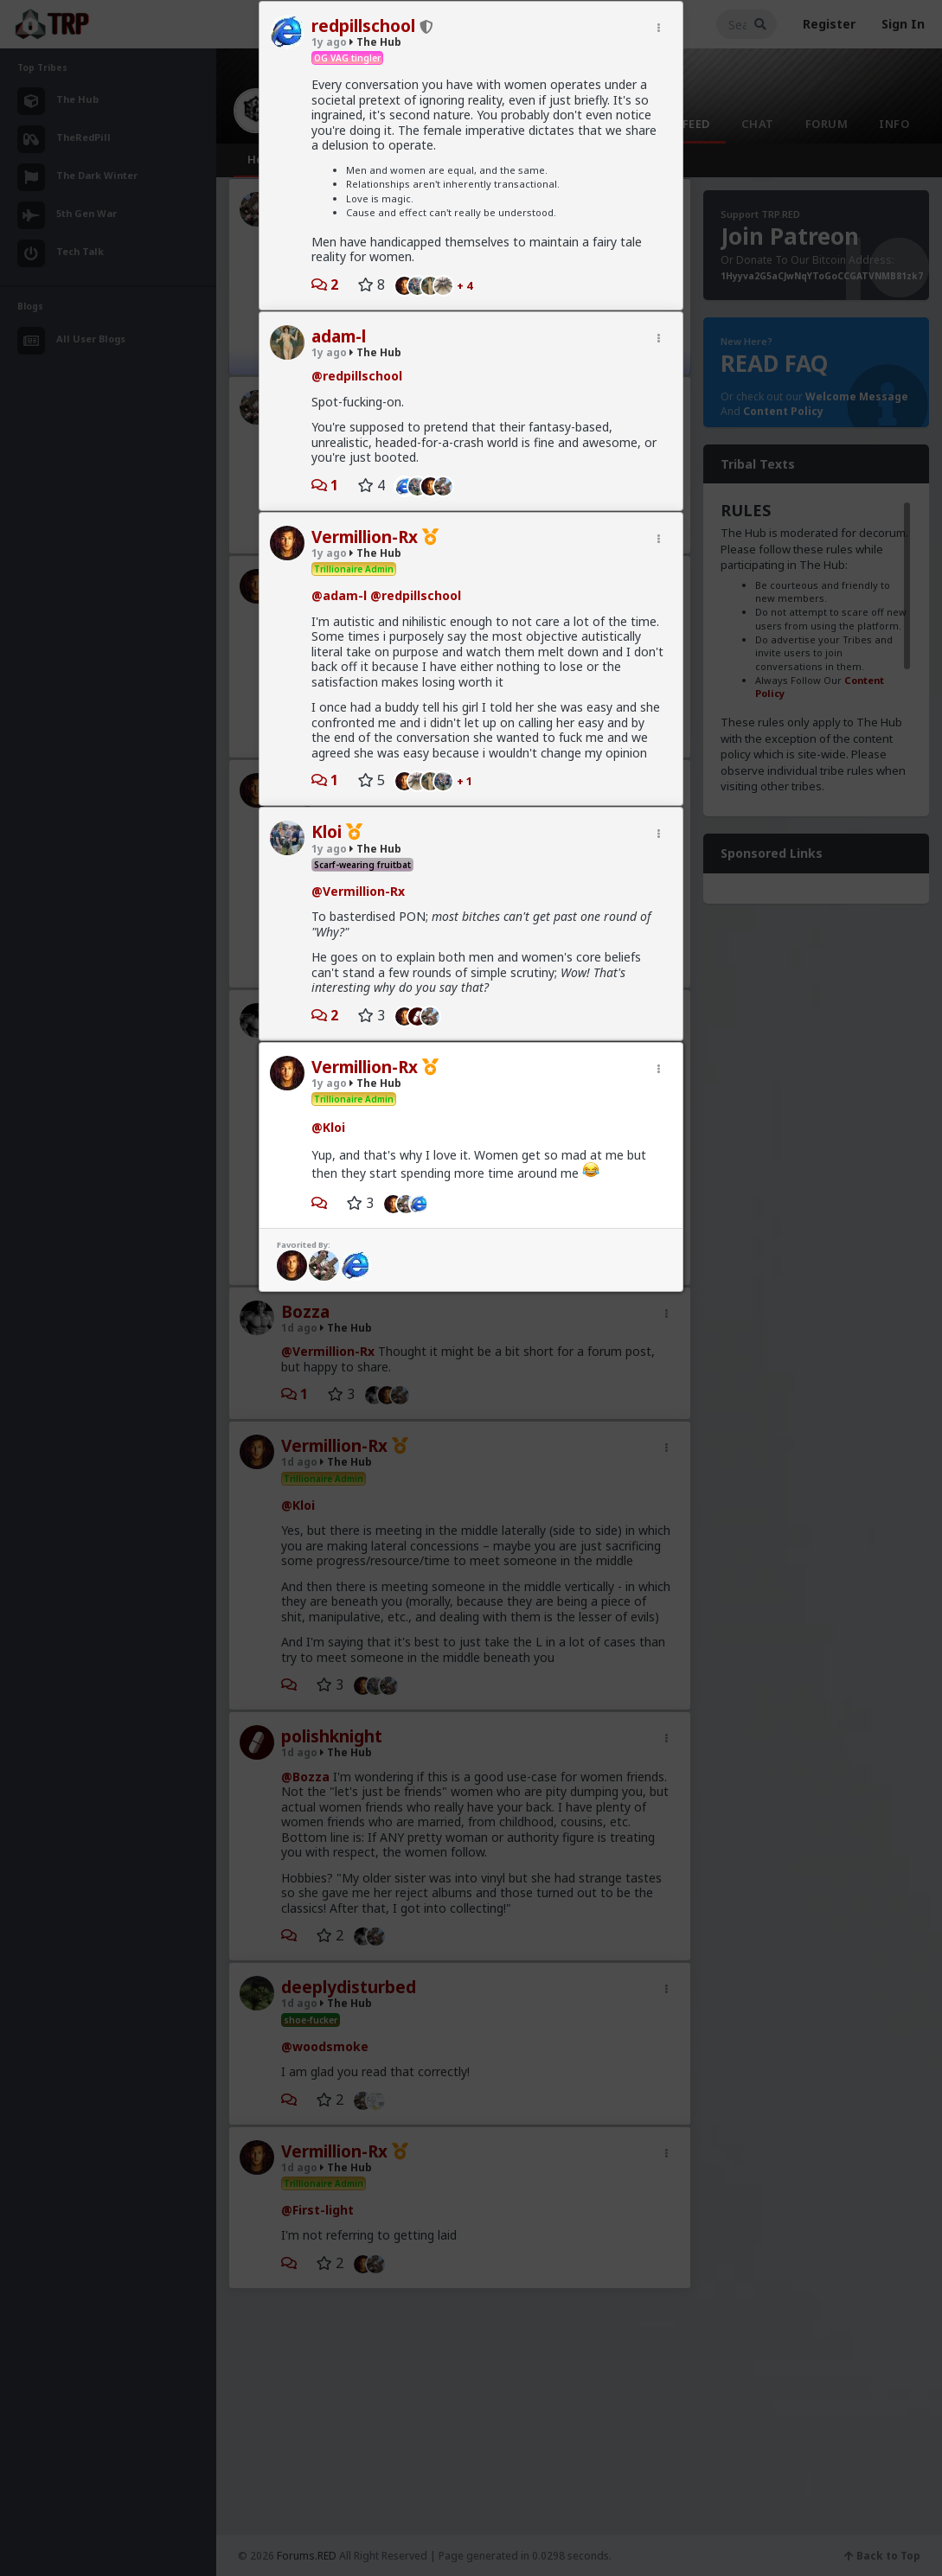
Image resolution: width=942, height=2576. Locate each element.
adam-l (338, 336)
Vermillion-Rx (364, 537)
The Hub (375, 42)
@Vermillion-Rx (358, 891)
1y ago (329, 42)
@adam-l (339, 595)
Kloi (326, 832)
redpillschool (363, 26)
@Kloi (328, 1127)
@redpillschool (356, 376)
